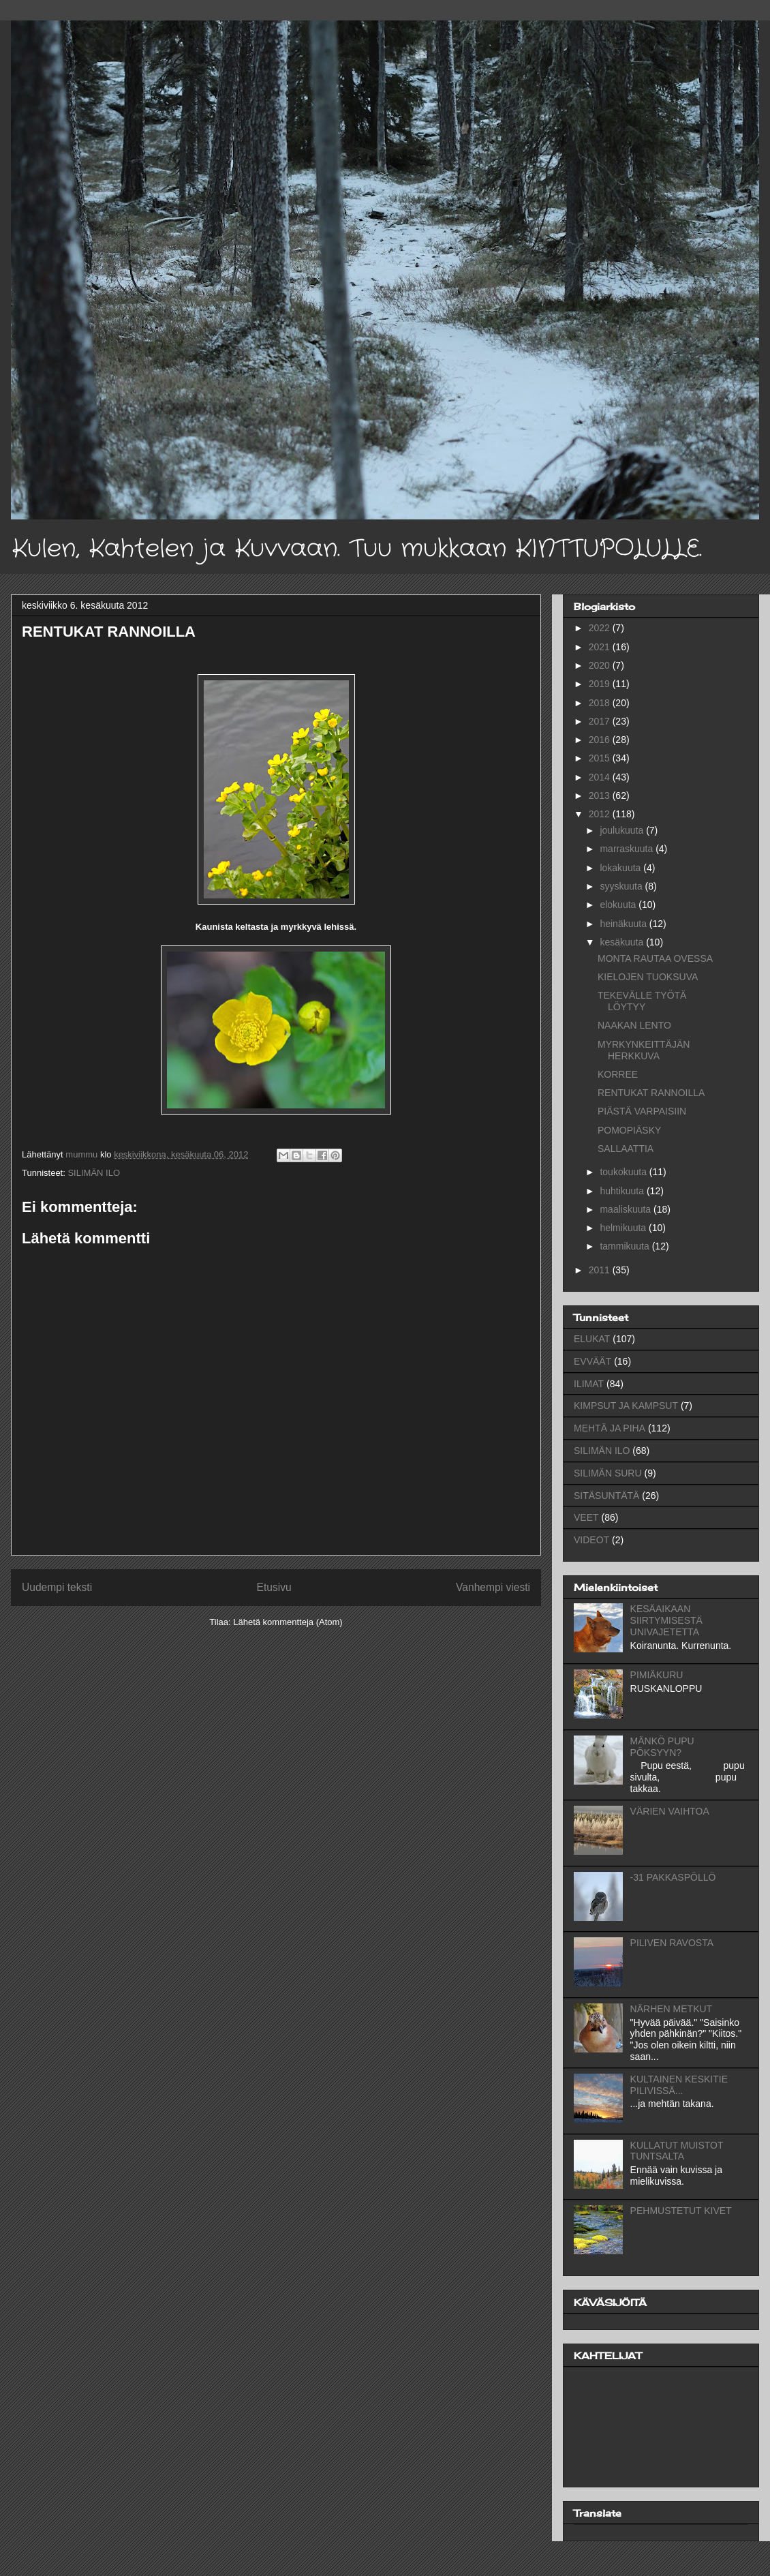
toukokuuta (624, 1171)
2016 (601, 739)
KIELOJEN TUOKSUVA (648, 976)
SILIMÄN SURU (608, 1473)
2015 (601, 758)
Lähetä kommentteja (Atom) (287, 1622)
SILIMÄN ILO (93, 1173)
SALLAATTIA (625, 1148)
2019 (601, 683)
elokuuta (619, 904)
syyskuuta (622, 886)
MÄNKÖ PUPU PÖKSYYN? (662, 1747)
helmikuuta (624, 1227)
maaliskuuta (626, 1209)
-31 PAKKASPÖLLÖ (673, 1877)
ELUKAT (592, 1338)
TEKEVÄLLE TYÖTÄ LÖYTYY (642, 1001)
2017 (601, 721)
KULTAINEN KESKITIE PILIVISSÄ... (679, 2085)
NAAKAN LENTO (634, 1025)
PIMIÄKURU (656, 1674)
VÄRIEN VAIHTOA (669, 1811)
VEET (586, 1517)
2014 (601, 777)
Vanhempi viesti (493, 1587)
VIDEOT (591, 1539)
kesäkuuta (623, 942)
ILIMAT (589, 1383)
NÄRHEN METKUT (671, 2008)
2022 (601, 627)
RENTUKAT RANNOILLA (651, 1092)
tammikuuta (625, 1246)
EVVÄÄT (592, 1361)
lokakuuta (621, 867)
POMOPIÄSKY (629, 1130)
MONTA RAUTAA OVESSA (655, 958)
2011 (601, 1269)
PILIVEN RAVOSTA (671, 1942)
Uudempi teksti (57, 1587)
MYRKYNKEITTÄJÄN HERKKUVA (644, 1050)
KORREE (618, 1074)
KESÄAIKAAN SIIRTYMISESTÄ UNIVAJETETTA (666, 1620)
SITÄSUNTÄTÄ (606, 1495)
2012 (601, 813)
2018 (601, 702)
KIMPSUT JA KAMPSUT (626, 1405)
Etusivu (274, 1587)
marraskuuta (628, 848)
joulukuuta (623, 830)
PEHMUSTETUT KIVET (681, 2210)
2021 (601, 646)
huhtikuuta (623, 1190)
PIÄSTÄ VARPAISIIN (642, 1111)
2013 (601, 795)
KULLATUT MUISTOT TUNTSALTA (677, 2151)
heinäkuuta (624, 923)
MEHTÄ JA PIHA (609, 1428)
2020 (601, 665)
